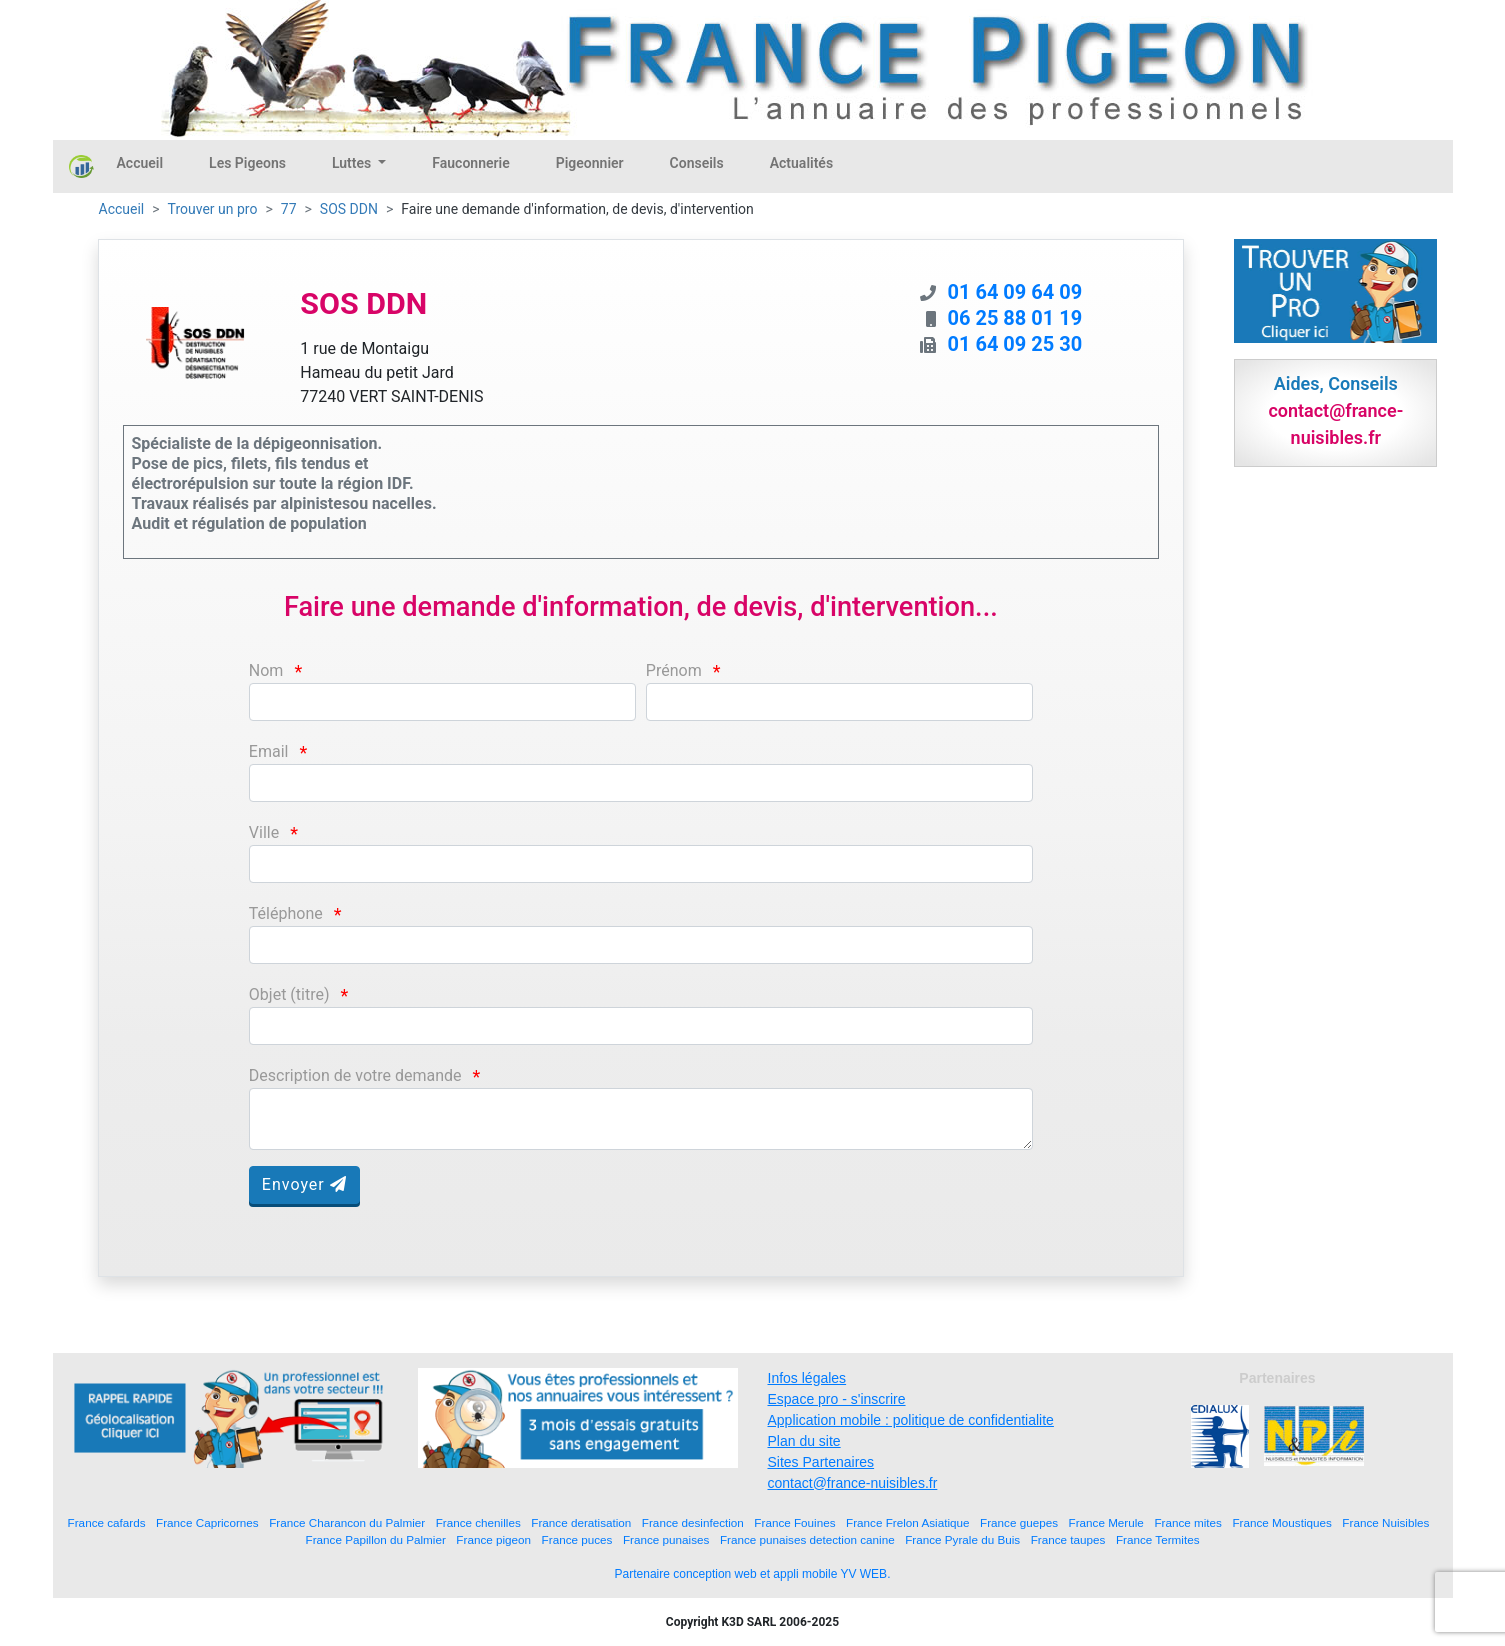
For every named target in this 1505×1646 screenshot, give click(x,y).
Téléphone (286, 913)
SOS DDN (349, 209)
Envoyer (304, 1184)
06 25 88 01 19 (1015, 318)
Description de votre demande (355, 1075)
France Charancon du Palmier (347, 1522)
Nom (266, 670)
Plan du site (804, 1441)
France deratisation (581, 1522)
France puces (577, 1539)
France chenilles (478, 1522)
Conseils (697, 163)
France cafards (107, 1522)
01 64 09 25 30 (1015, 344)
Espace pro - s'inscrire (837, 1399)
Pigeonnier (590, 163)
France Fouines (794, 1522)
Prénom (674, 670)
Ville (264, 832)
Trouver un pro (213, 209)
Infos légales (807, 1378)
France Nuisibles (1385, 1522)
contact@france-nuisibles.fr (853, 1483)
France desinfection (693, 1522)
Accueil (140, 163)
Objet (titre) (289, 994)
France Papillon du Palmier (376, 1539)
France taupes (1068, 1539)
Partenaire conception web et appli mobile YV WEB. (753, 1574)
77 (289, 209)
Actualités (801, 163)
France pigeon (493, 1539)
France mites (1188, 1522)
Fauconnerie (470, 163)
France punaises (666, 1539)
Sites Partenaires (821, 1462)
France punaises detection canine (807, 1539)
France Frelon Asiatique (907, 1522)
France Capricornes (207, 1522)
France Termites (1158, 1539)
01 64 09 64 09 (1015, 292)
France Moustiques (1281, 1522)
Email (269, 751)
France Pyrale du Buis (962, 1539)
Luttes (353, 163)
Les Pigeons (247, 163)
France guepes (1019, 1522)
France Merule (1106, 1522)
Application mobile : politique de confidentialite (911, 1420)
